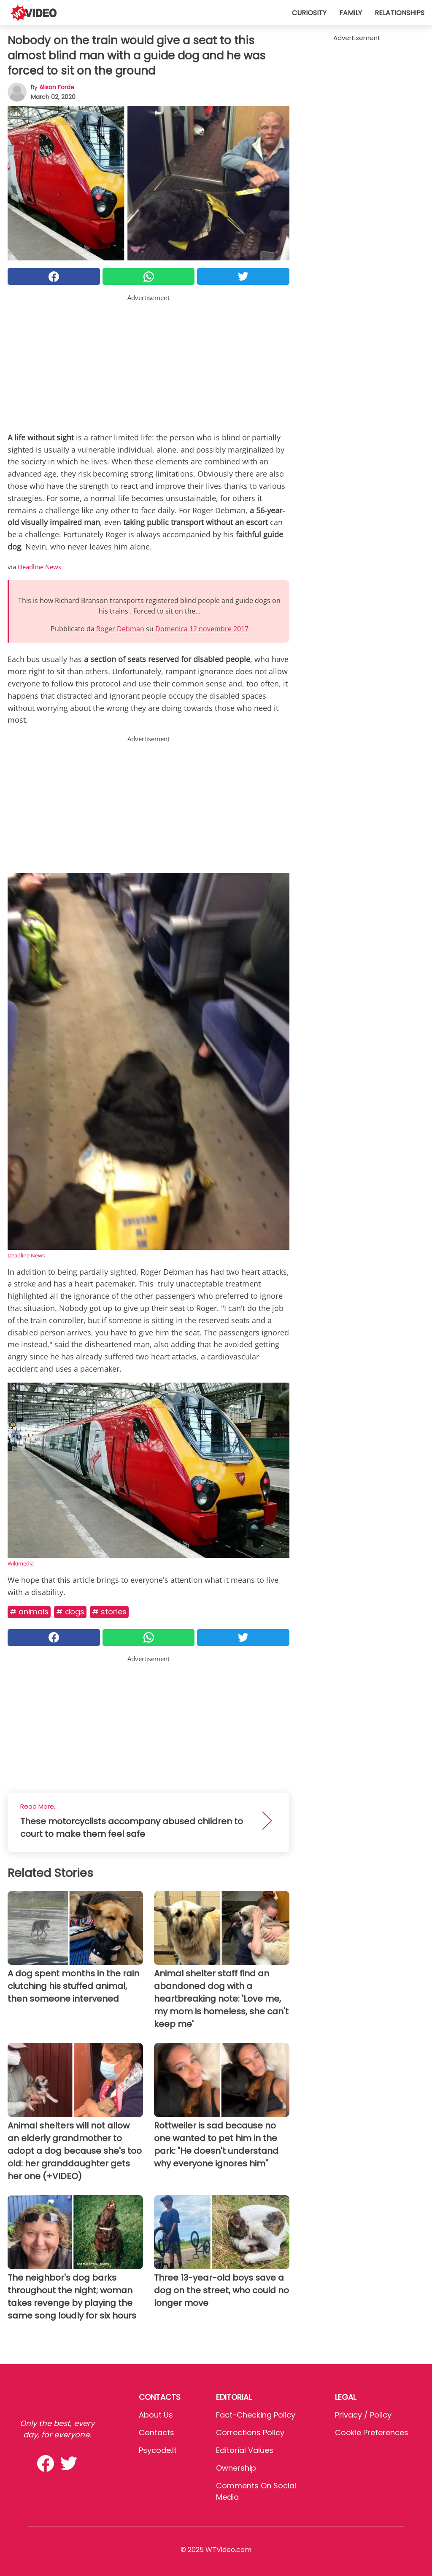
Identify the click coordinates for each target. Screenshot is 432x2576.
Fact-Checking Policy (255, 2415)
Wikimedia (21, 1563)
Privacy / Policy (363, 2415)
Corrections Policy (250, 2432)
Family (350, 13)
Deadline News (39, 567)
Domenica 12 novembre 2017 (201, 628)
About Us (156, 2415)
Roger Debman (120, 628)
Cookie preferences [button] (371, 2432)
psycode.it (158, 2450)
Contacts (156, 2432)
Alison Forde (56, 87)
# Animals (29, 1611)
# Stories (109, 1611)
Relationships (399, 13)
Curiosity (309, 13)
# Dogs (70, 1611)
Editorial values (244, 2450)
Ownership (236, 2468)
